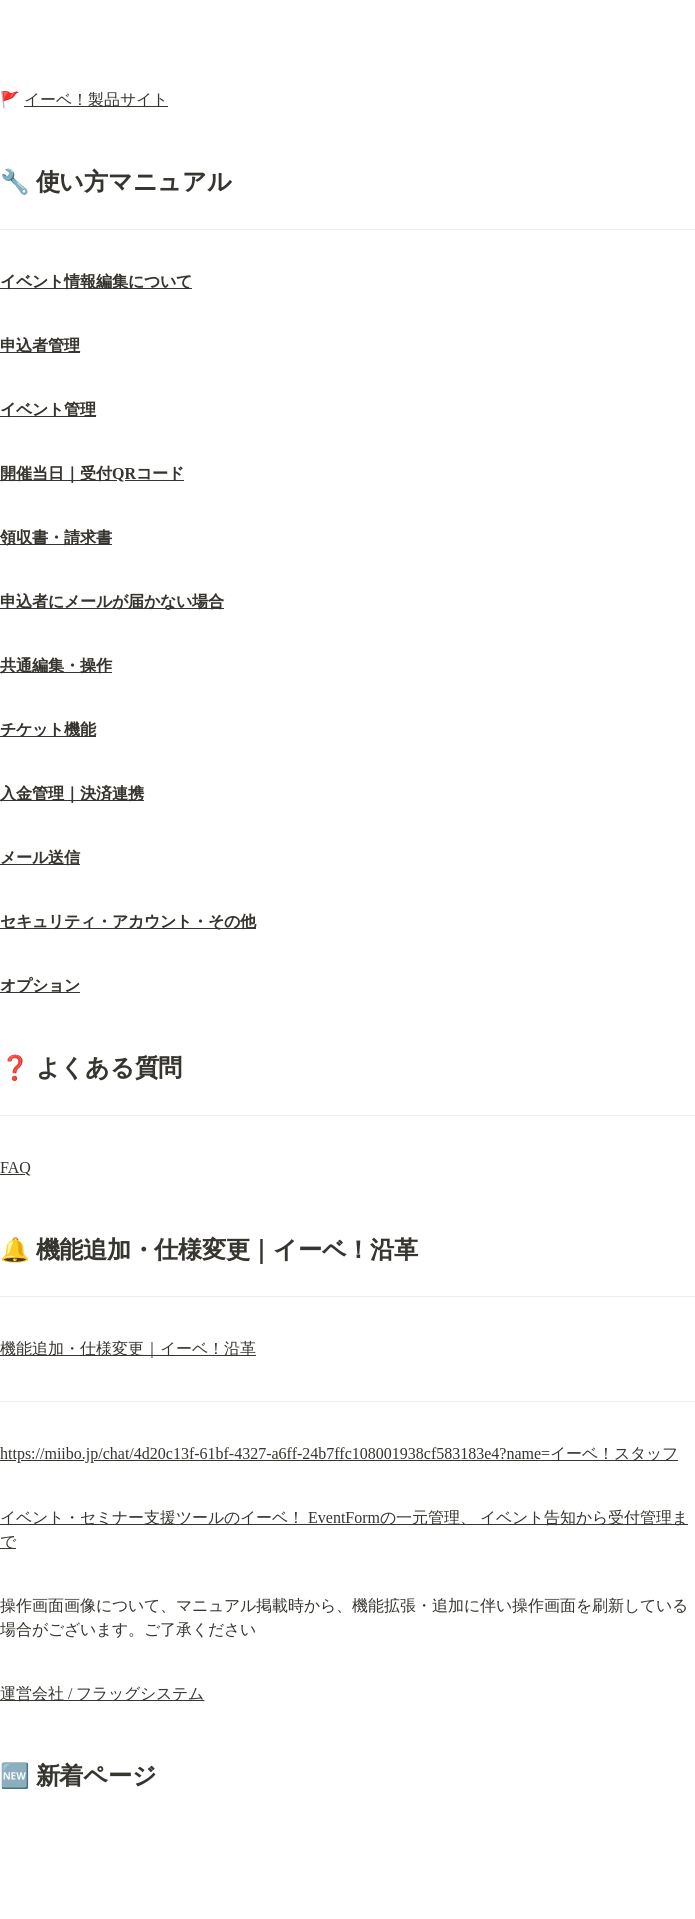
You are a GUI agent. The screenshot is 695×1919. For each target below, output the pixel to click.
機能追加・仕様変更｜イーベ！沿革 (128, 1348)
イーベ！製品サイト (96, 99)
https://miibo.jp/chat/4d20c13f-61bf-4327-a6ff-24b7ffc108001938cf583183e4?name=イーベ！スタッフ (339, 1453)
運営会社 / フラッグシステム (102, 1693)
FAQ (15, 1167)
